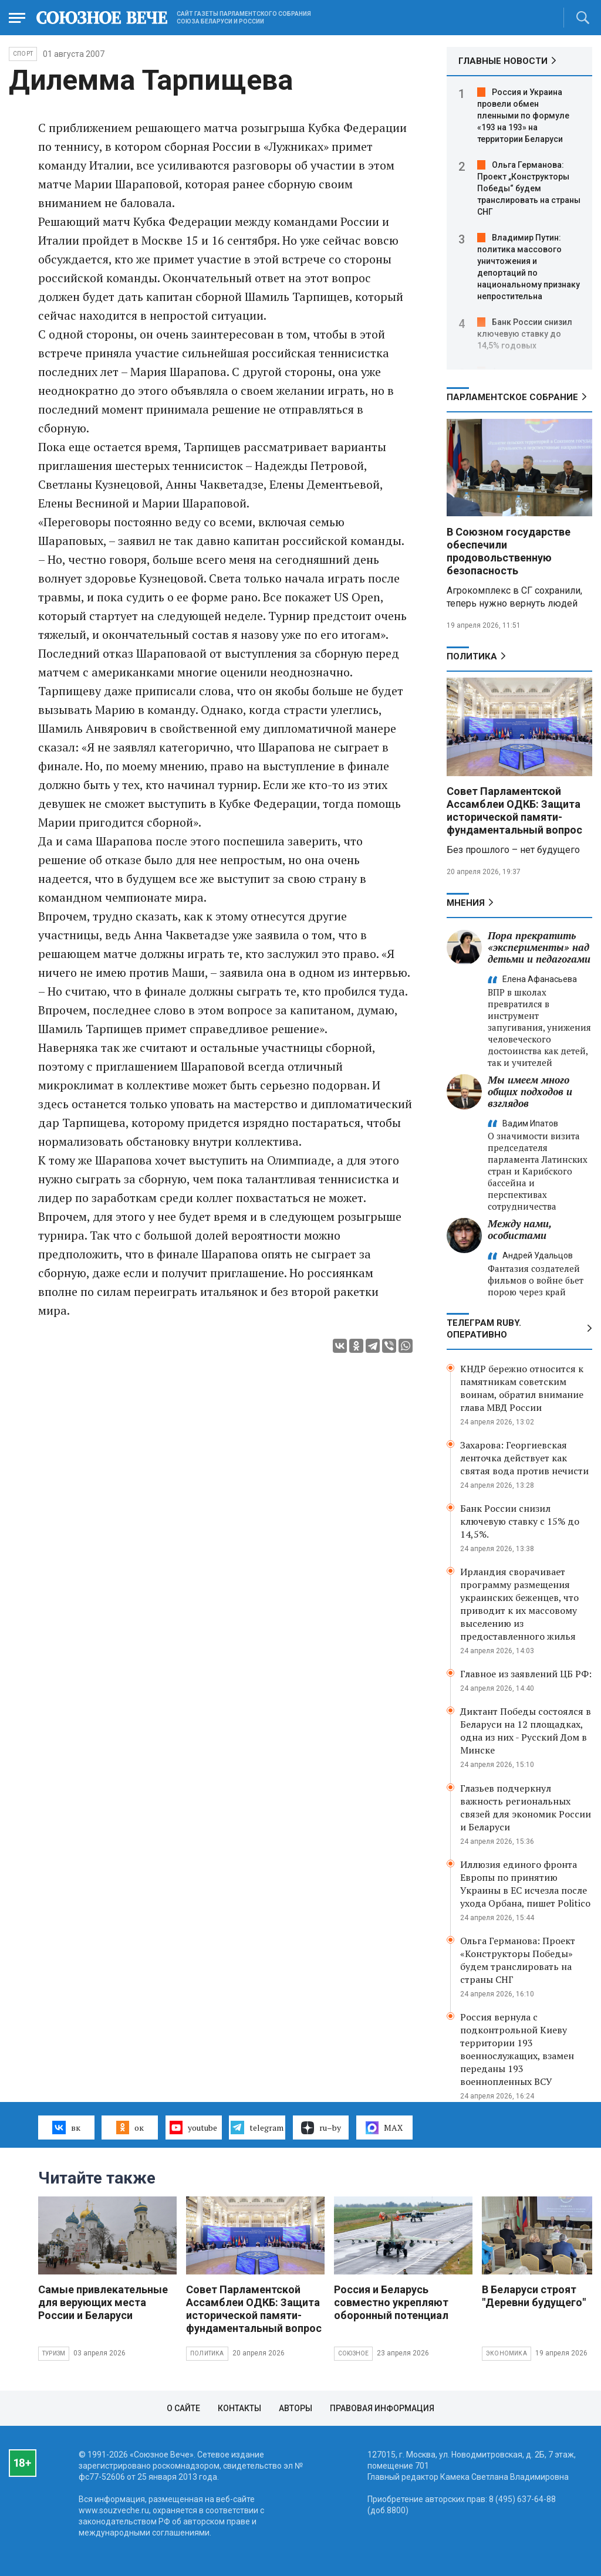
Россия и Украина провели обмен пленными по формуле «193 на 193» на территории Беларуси (523, 115)
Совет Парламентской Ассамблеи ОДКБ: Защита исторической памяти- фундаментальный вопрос (514, 810)
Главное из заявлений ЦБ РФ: (526, 1673)
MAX (384, 2127)
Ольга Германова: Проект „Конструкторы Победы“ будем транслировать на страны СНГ (528, 188)
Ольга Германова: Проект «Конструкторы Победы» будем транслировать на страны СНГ (517, 1960)
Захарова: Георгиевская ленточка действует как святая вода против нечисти (524, 1457)
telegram (257, 2127)
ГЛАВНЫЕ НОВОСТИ (503, 61)
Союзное (353, 2353)
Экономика (506, 2353)
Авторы (295, 2408)
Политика (472, 656)
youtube (193, 2127)
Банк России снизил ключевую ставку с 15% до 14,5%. (519, 1521)
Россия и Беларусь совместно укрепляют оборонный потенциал (391, 2302)
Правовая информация (382, 2408)
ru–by (321, 2127)
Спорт (23, 53)
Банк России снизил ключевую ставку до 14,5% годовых (524, 333)
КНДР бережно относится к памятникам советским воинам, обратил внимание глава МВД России (521, 1388)
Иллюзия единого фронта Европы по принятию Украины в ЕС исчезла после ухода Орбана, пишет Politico (525, 1884)
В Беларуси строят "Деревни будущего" (534, 2295)
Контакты (239, 2408)
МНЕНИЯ (466, 903)
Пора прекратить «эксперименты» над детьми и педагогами (539, 947)
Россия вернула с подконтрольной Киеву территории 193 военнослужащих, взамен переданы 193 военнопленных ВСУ (517, 2049)
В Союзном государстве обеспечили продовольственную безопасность (508, 551)
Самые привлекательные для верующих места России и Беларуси (103, 2302)
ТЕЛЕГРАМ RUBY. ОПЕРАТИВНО (484, 1329)
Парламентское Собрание (512, 397)
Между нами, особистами (519, 1229)
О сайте (183, 2408)
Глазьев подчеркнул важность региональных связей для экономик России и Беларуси (525, 1807)
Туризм (53, 2353)
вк (66, 2127)
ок (130, 2127)
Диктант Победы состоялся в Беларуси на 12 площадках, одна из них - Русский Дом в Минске (525, 1730)
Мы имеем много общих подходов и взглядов (530, 1091)
